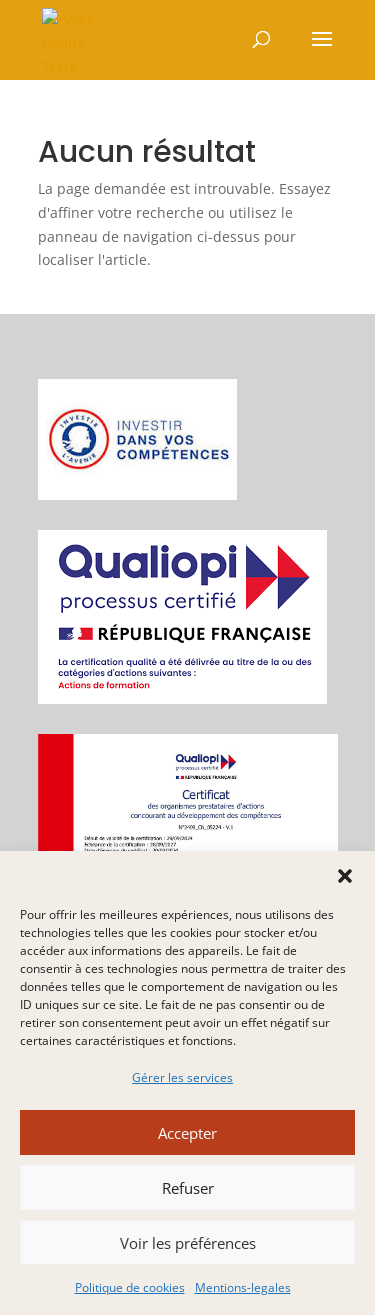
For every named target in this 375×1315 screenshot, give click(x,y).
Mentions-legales (243, 1287)
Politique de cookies (130, 1287)
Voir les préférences (188, 1243)
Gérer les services (182, 1077)
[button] (345, 876)
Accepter (187, 1133)
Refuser (188, 1188)
